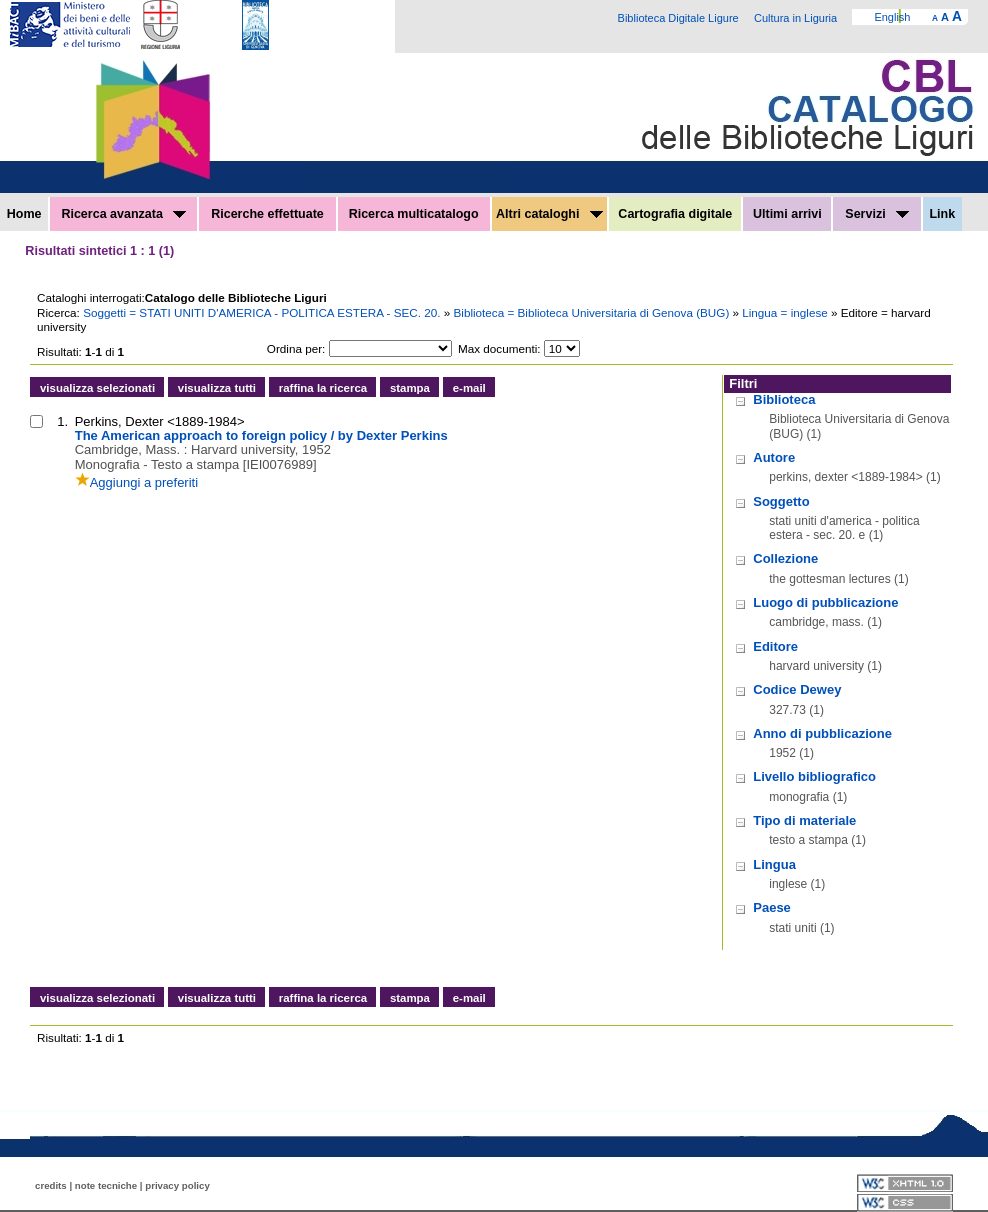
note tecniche (106, 1185)
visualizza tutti (217, 388)
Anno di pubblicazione (822, 733)
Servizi (877, 214)
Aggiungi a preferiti (136, 482)
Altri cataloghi (549, 214)
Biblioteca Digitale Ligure (678, 18)
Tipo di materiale (804, 820)
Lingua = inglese (786, 312)
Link (942, 214)
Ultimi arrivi (787, 214)
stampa (410, 388)
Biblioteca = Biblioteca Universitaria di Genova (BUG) (593, 312)
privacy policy (177, 1185)
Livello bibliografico (814, 776)
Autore (774, 457)
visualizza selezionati (97, 388)
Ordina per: (296, 348)
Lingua (774, 864)
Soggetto (781, 501)
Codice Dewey (797, 689)
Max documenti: (499, 348)
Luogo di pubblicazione (825, 602)
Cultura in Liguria (795, 18)
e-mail (469, 388)
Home (24, 214)
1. (62, 421)
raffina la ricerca (323, 388)
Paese (772, 907)
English (892, 17)
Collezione (785, 558)
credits (51, 1185)
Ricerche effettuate (267, 214)
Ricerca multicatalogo (414, 214)
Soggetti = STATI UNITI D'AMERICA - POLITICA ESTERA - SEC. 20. (263, 312)
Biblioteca (784, 399)
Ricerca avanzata (123, 214)
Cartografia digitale (675, 214)
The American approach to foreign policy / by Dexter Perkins (261, 435)
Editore (775, 646)
